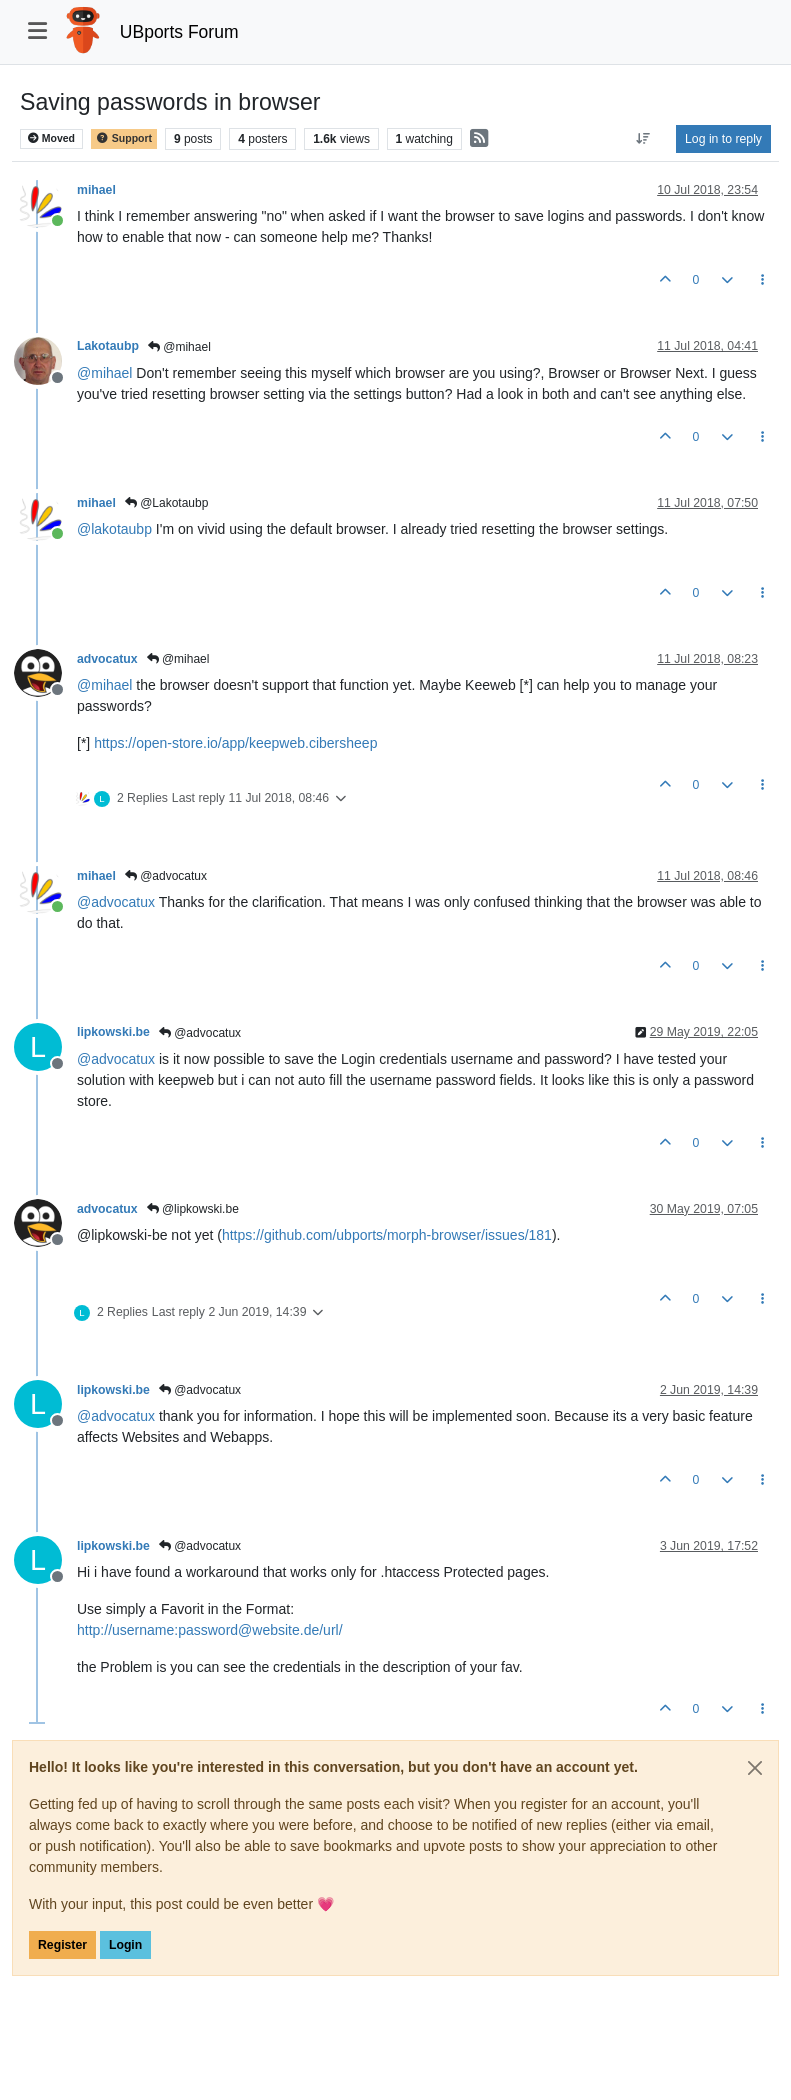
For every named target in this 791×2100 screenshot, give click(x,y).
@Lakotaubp (167, 503)
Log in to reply (723, 139)
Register (62, 1945)
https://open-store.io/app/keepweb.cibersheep (235, 743)
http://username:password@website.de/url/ (210, 1630)
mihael (96, 190)
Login (125, 1945)
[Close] (755, 1768)
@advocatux (166, 876)
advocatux (107, 659)
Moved (51, 138)
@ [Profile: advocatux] (116, 902)
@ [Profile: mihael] (104, 373)
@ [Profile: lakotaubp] (114, 529)
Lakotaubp (108, 346)
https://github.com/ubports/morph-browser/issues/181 (387, 1235)
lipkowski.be (113, 1032)
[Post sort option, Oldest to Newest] (643, 139)
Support (124, 138)
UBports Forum (179, 32)
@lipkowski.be (193, 1209)
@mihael (179, 347)
